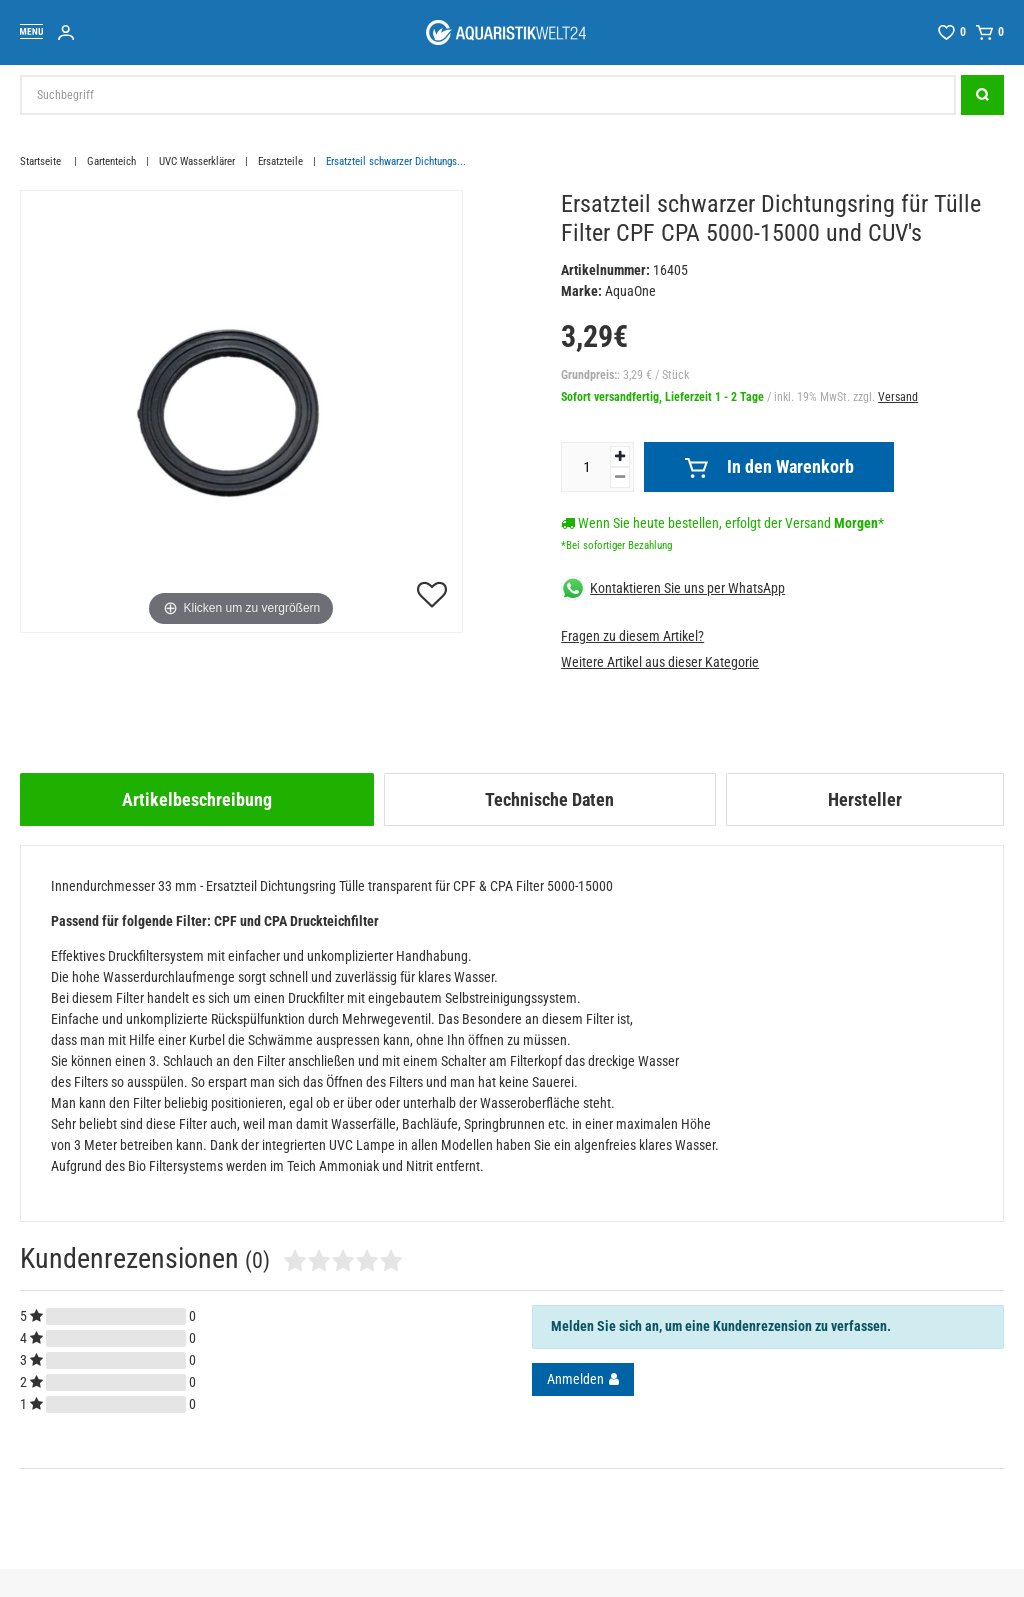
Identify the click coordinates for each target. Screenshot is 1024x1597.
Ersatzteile (280, 161)
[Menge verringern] (620, 477)
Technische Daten (549, 799)
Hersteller (865, 799)
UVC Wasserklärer (197, 161)
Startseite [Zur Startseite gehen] (42, 161)
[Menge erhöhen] (620, 456)
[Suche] (982, 95)
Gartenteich (111, 161)
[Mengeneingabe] (586, 467)
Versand (898, 397)
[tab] (197, 799)
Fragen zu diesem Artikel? (632, 636)
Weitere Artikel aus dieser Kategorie (660, 662)
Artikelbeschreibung (197, 799)
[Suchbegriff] (488, 95)
